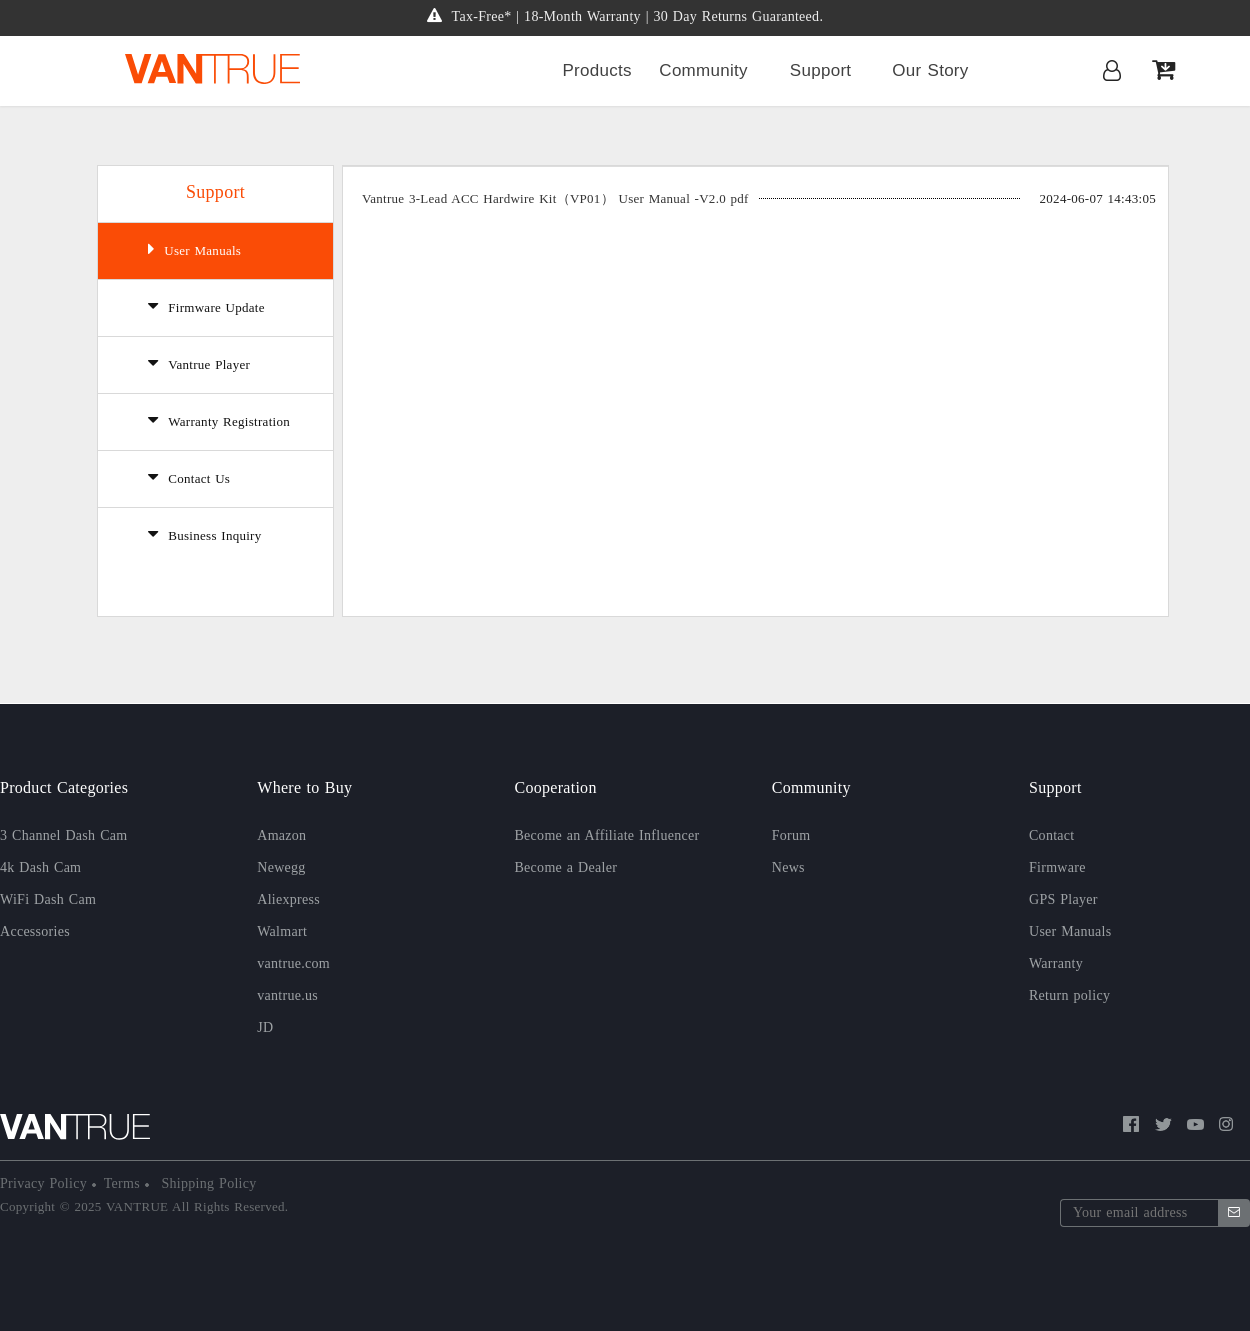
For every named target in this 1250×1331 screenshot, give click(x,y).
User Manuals (194, 249)
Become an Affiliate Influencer (607, 835)
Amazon (281, 835)
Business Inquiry (205, 534)
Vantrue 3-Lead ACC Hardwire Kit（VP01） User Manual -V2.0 (555, 198)
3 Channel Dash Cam (63, 835)
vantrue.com (293, 963)
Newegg (281, 867)
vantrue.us (287, 995)
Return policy (1069, 995)
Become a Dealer (566, 867)
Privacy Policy (46, 1183)
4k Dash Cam (40, 867)
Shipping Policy (207, 1183)
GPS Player (1063, 899)
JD (265, 1027)
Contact (1052, 835)
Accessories (35, 931)
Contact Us (189, 477)
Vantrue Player (199, 363)
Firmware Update (206, 306)
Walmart (282, 931)
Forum (791, 835)
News (788, 867)
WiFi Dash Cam (48, 899)
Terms (124, 1183)
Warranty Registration (219, 420)
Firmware (1057, 867)
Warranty (1056, 963)
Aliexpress (288, 899)
